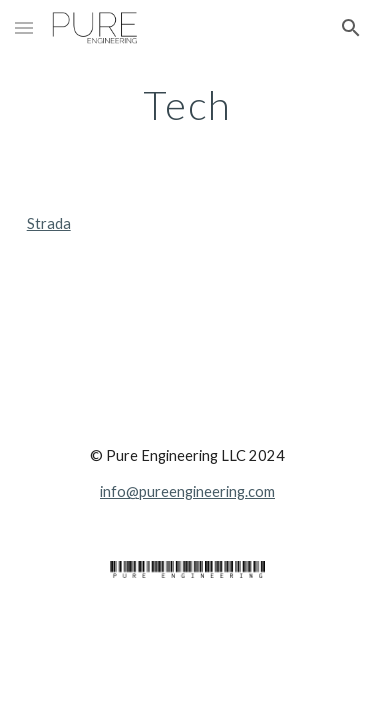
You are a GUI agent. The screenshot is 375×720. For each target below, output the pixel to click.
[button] (24, 27)
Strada (49, 223)
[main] (188, 105)
